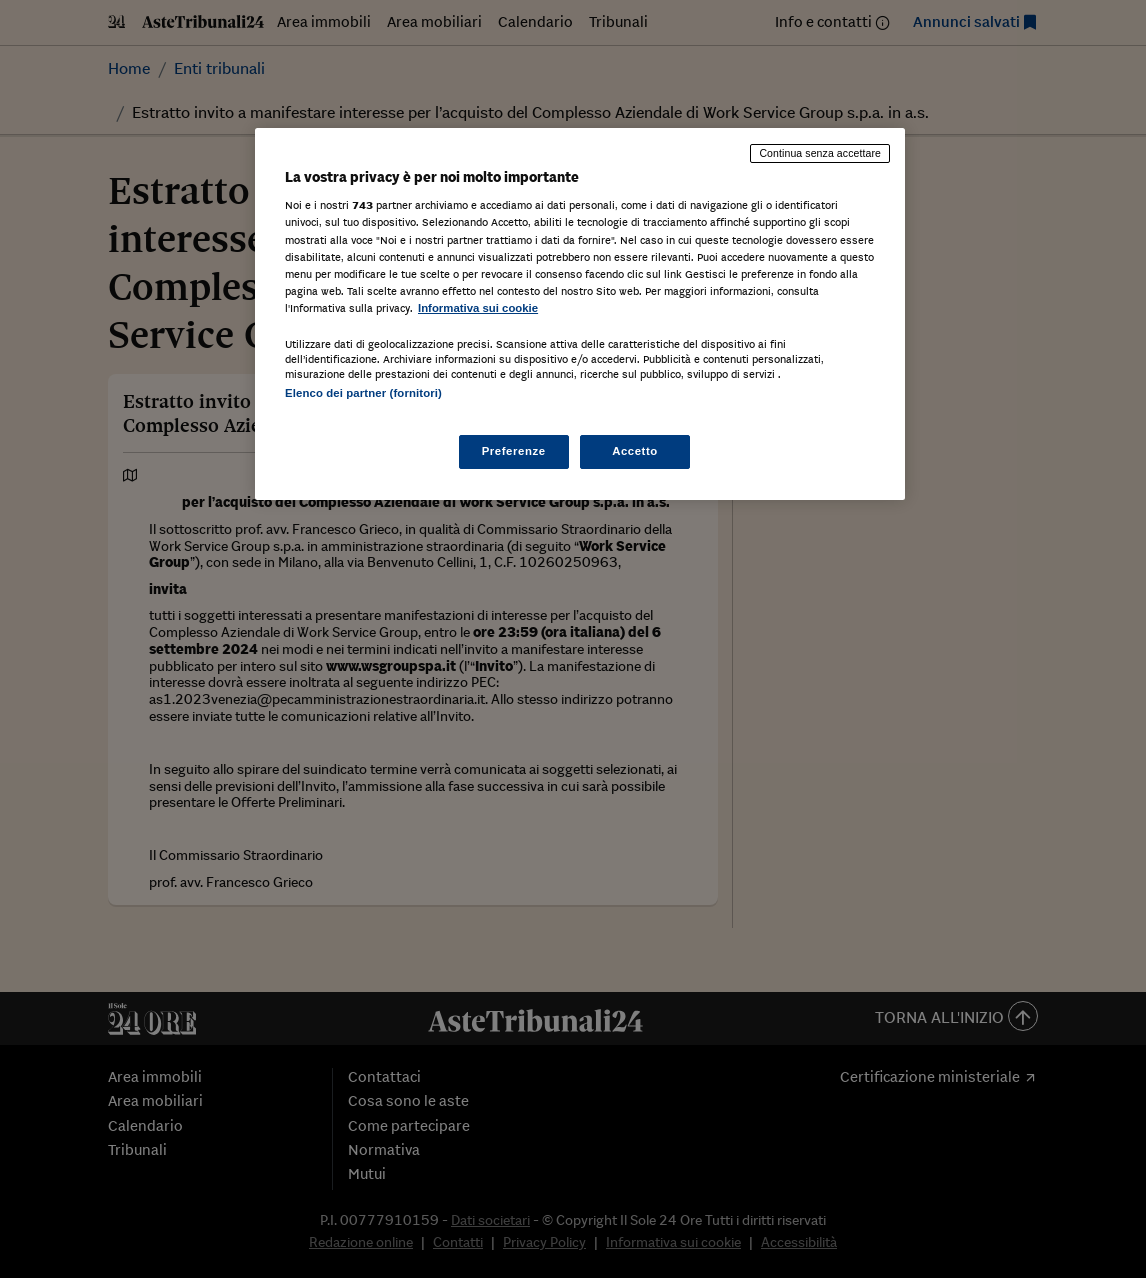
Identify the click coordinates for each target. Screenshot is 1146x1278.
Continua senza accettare (820, 153)
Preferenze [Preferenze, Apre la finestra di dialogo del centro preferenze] (514, 451)
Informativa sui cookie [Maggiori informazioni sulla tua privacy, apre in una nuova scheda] (478, 308)
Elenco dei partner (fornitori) (363, 393)
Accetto (635, 451)
